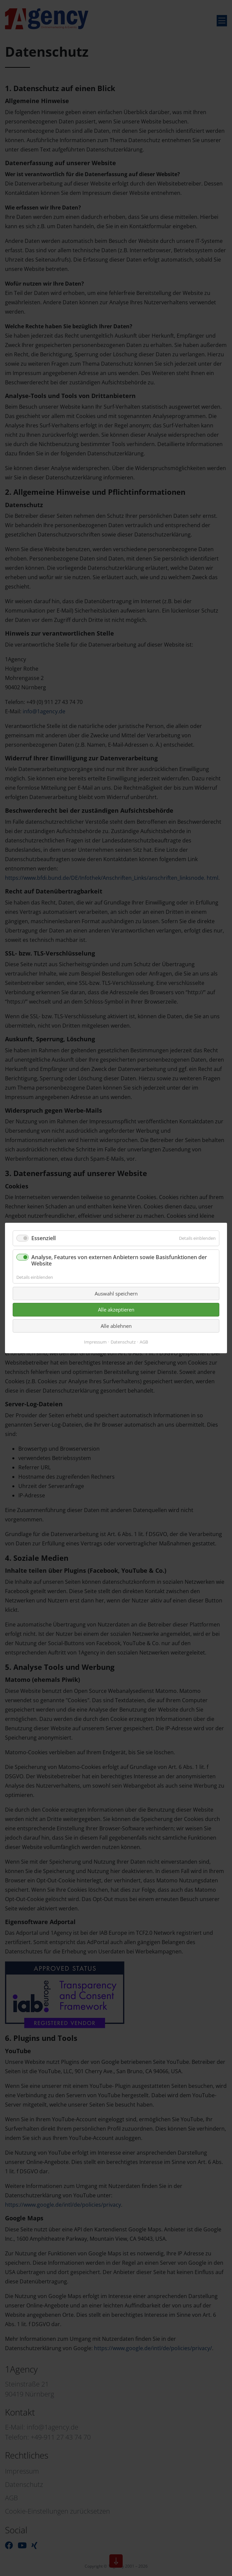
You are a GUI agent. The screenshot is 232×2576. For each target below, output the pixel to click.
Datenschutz (123, 1342)
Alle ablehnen (116, 1326)
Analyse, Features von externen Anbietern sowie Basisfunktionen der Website (119, 1260)
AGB (144, 1342)
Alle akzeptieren (116, 1309)
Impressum (95, 1342)
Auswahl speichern (116, 1293)
